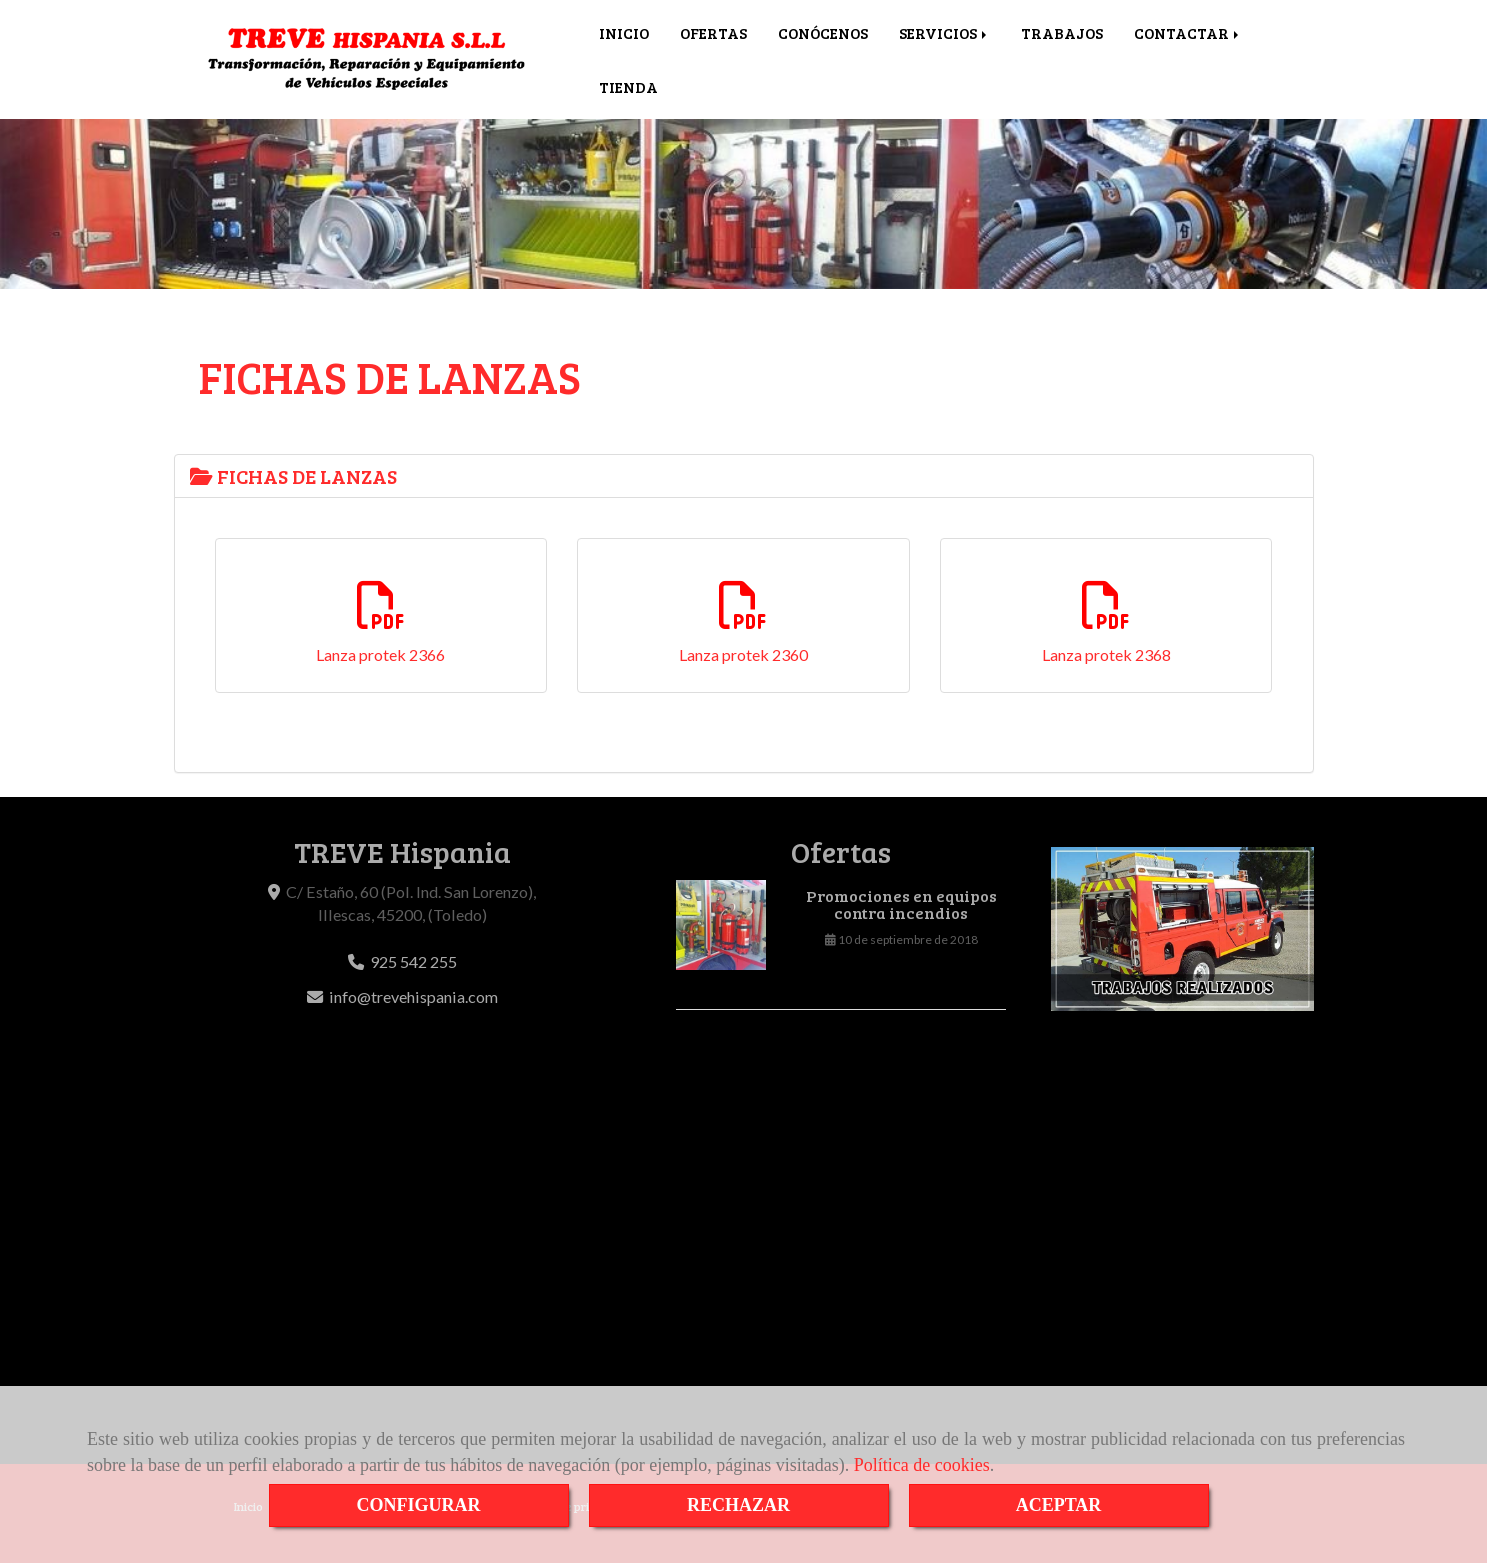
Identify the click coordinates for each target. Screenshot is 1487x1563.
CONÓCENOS (823, 33)
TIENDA (628, 87)
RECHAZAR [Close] (738, 1505)
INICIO (624, 33)
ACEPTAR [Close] (1059, 1505)
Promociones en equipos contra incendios (901, 905)
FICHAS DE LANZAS (293, 476)
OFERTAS (713, 33)
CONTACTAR (1188, 33)
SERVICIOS (944, 33)
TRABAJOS (1062, 33)
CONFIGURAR (419, 1505)
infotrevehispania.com (413, 996)
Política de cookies (922, 1465)
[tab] (744, 476)
